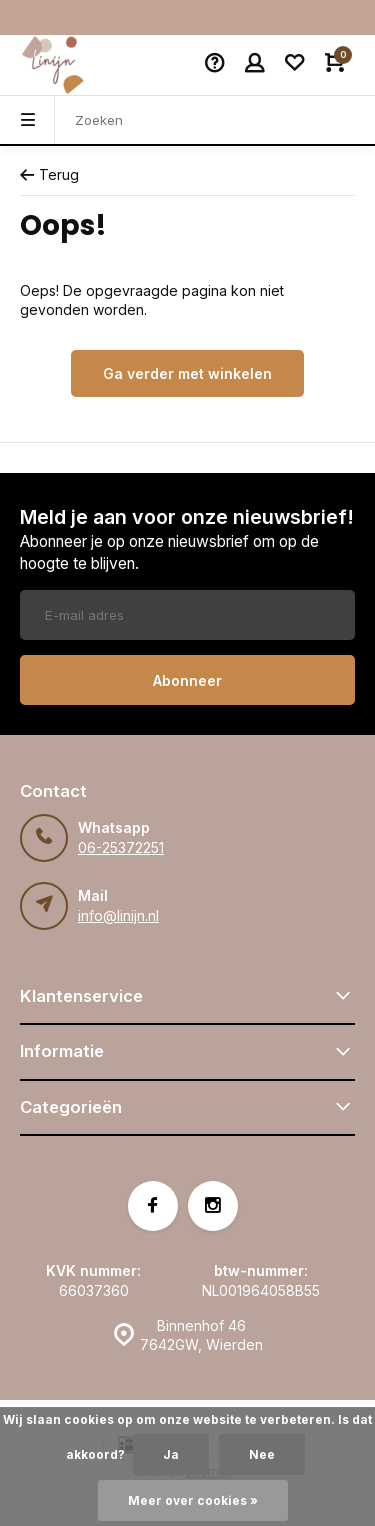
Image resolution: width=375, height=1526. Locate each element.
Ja (171, 1454)
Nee (262, 1454)
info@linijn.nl (118, 915)
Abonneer (187, 680)
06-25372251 (121, 847)
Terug (49, 174)
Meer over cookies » (193, 1500)
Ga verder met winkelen (187, 373)
